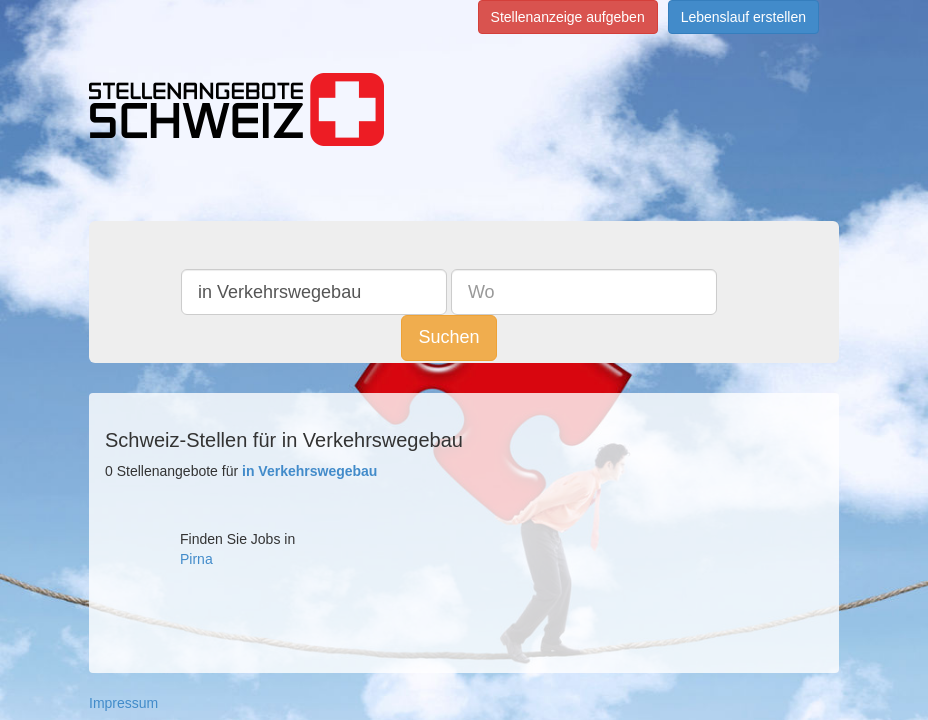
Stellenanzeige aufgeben (568, 17)
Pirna (196, 559)
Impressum (123, 703)
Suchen (733, 291)
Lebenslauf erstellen (743, 17)
